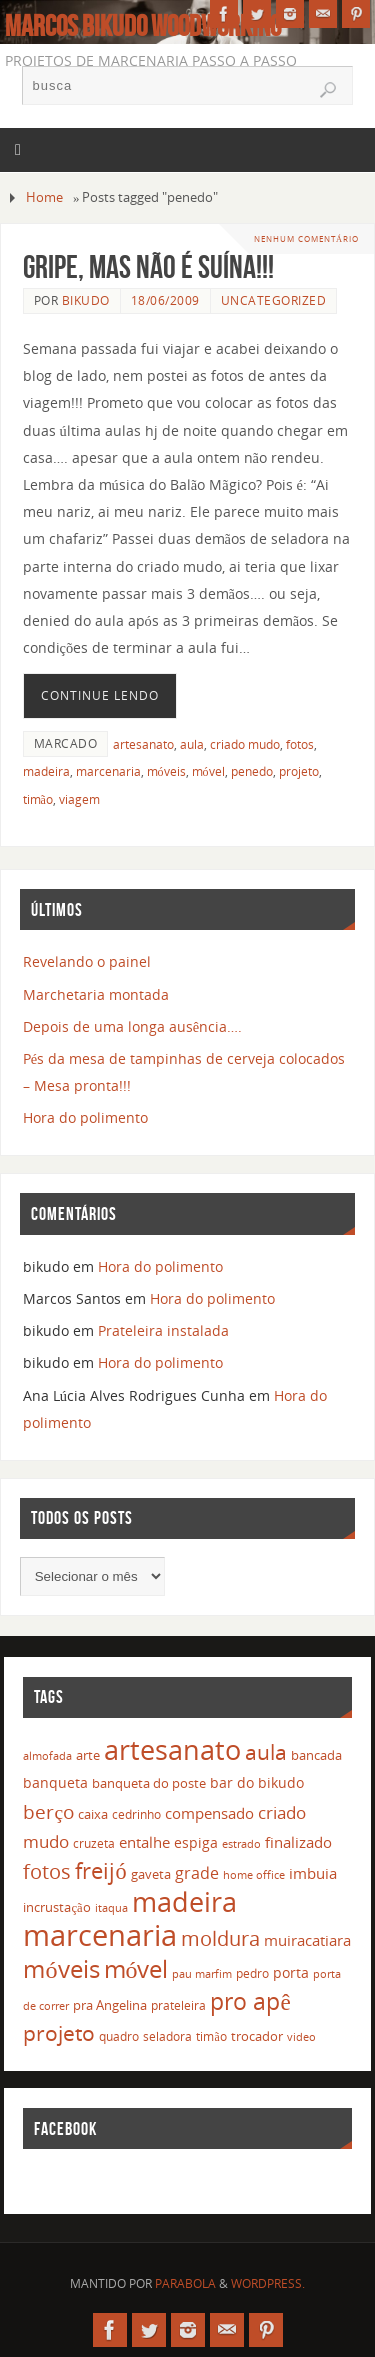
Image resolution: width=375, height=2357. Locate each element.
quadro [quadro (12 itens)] (119, 2036)
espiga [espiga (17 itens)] (196, 1842)
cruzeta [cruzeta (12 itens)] (94, 1843)
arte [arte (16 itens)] (88, 1755)
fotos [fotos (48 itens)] (47, 1871)
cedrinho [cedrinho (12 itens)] (136, 1814)
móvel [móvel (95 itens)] (136, 1968)
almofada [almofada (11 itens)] (47, 1755)
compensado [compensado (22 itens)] (209, 1813)
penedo (252, 771)
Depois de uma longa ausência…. (132, 1026)
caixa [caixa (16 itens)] (93, 1814)
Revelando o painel (87, 961)
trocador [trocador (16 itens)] (257, 2036)
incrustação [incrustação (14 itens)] (56, 1907)
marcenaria (108, 771)
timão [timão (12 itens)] (211, 2036)
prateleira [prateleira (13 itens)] (178, 2005)
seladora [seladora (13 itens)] (167, 2036)
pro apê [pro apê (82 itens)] (250, 2001)
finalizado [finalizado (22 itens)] (298, 1842)
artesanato (143, 744)
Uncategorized (274, 300)
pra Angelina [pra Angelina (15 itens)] (110, 2005)
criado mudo (245, 744)
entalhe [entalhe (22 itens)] (144, 1842)
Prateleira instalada (163, 1330)
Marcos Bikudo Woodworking (143, 26)
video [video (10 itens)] (301, 2037)
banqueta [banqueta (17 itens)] (55, 1782)
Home (44, 197)
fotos (300, 744)
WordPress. (268, 2283)
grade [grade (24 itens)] (197, 1873)
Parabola (185, 2283)
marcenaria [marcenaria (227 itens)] (100, 1935)
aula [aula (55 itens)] (266, 1752)
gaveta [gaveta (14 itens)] (151, 1874)
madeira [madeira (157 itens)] (184, 1901)
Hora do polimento (85, 1117)
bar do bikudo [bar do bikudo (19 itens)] (257, 1782)
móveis (166, 771)
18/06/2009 (165, 300)
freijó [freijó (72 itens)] (100, 1870)
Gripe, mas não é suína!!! (148, 266)
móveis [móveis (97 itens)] (61, 1968)
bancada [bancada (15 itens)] (316, 1755)
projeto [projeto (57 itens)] (59, 2033)
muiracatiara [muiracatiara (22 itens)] (307, 1940)
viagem (79, 799)
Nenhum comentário (306, 238)
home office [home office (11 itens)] (254, 1874)
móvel (208, 771)
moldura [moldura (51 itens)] (220, 1938)
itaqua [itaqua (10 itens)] (111, 1908)
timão (38, 799)
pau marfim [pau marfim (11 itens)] (202, 1973)
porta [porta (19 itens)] (291, 1972)
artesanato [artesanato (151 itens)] (172, 1749)
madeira (46, 771)
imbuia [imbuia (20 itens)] (313, 1873)
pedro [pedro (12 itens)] (252, 1973)
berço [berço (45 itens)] (48, 1811)
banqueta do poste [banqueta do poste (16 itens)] (149, 1783)
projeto (299, 771)
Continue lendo (100, 695)
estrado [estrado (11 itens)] (241, 1843)
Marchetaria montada (96, 994)
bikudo (86, 300)
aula (192, 744)
